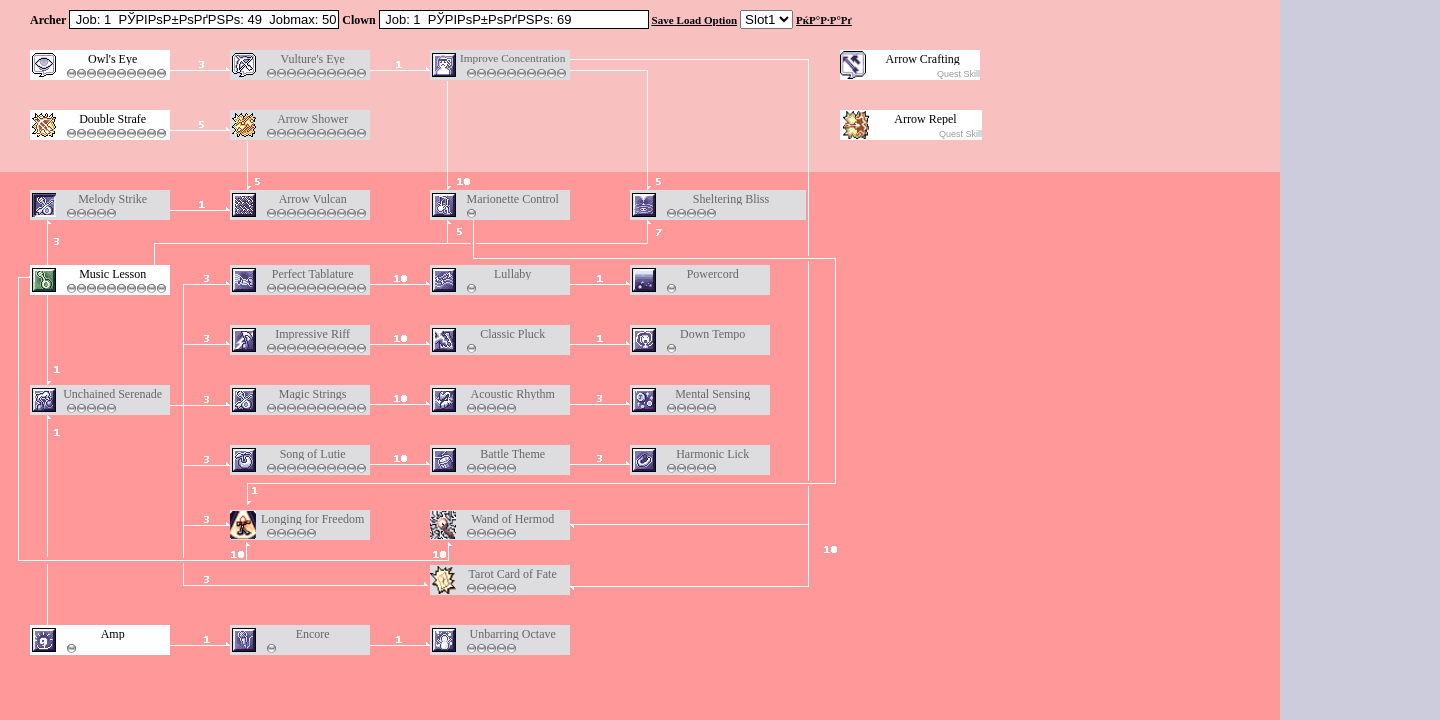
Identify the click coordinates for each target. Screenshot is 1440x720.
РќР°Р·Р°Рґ (824, 20)
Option (720, 20)
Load (689, 20)
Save (663, 20)
